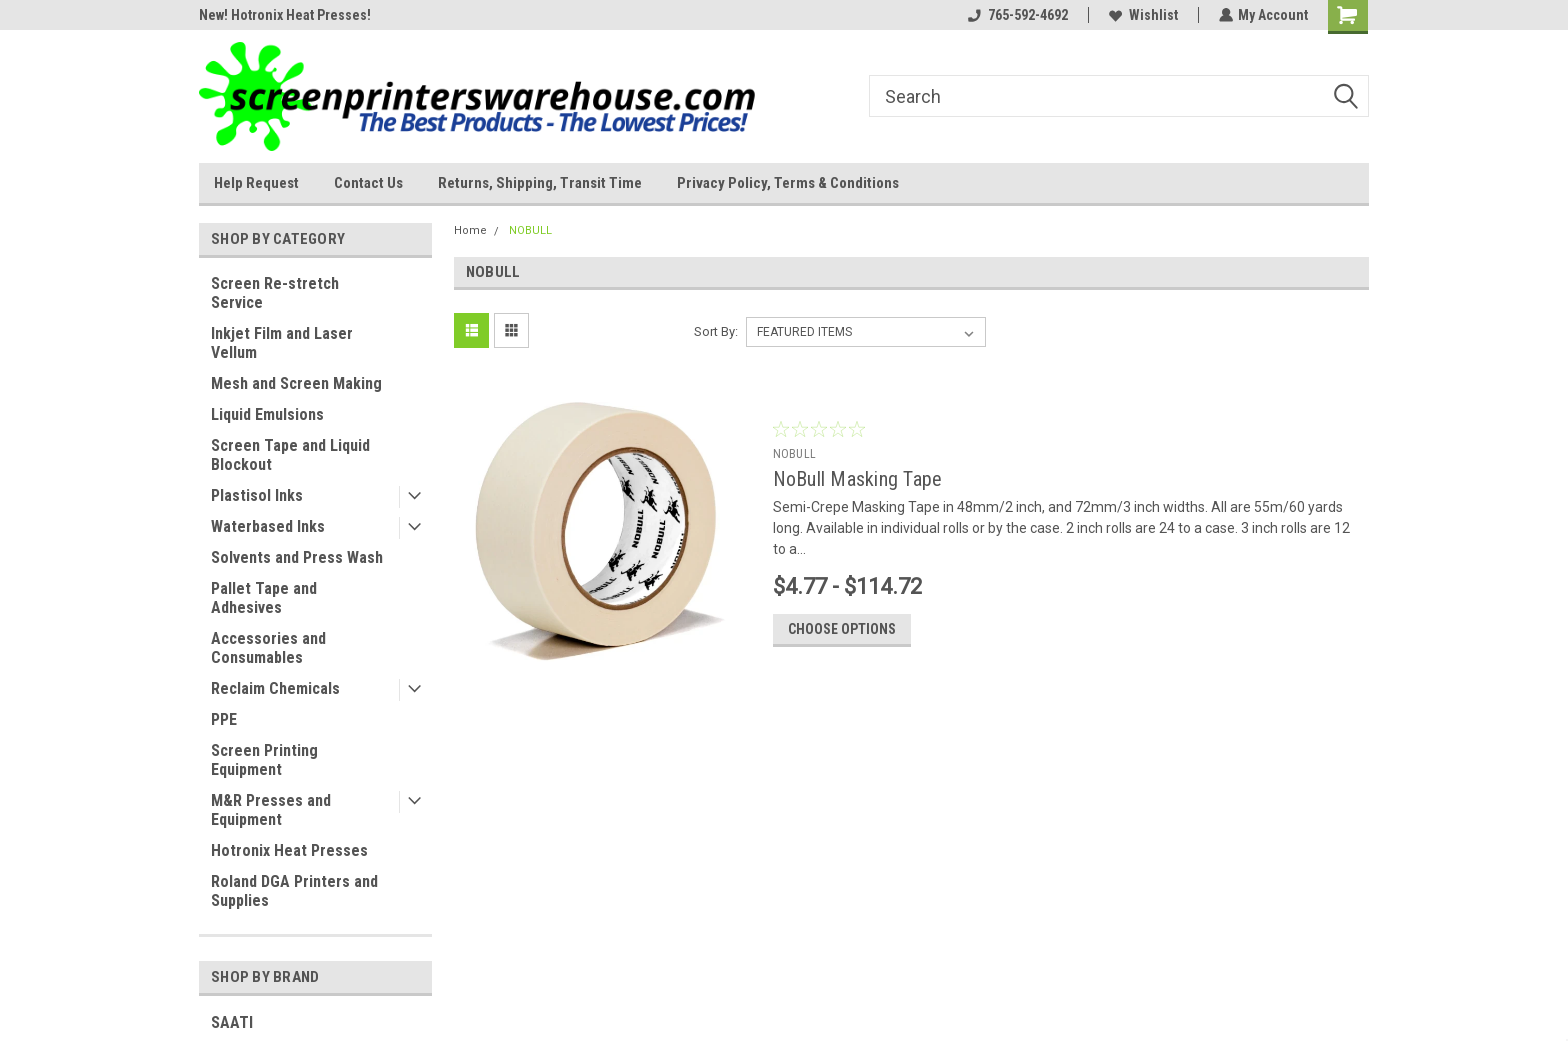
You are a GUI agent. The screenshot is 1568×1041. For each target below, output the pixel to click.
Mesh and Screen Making (296, 383)
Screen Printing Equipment (264, 760)
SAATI (232, 1022)
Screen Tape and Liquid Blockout (290, 455)
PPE (224, 719)
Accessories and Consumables (268, 648)
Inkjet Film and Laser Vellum (282, 343)
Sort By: (716, 331)
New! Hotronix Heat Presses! (285, 15)
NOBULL (530, 230)
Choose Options (842, 632)
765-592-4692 (1017, 15)
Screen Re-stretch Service (275, 293)
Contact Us (368, 183)
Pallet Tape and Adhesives (264, 598)
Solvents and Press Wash (297, 557)
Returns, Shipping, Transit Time (540, 183)
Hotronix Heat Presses (289, 850)
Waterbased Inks (268, 526)
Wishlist (1142, 15)
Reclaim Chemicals (275, 688)
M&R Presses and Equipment (271, 810)
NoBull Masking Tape (858, 479)
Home (470, 230)
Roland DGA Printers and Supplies (294, 891)
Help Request (256, 183)
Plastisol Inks (257, 495)
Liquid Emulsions (267, 414)
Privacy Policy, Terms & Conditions (788, 183)
